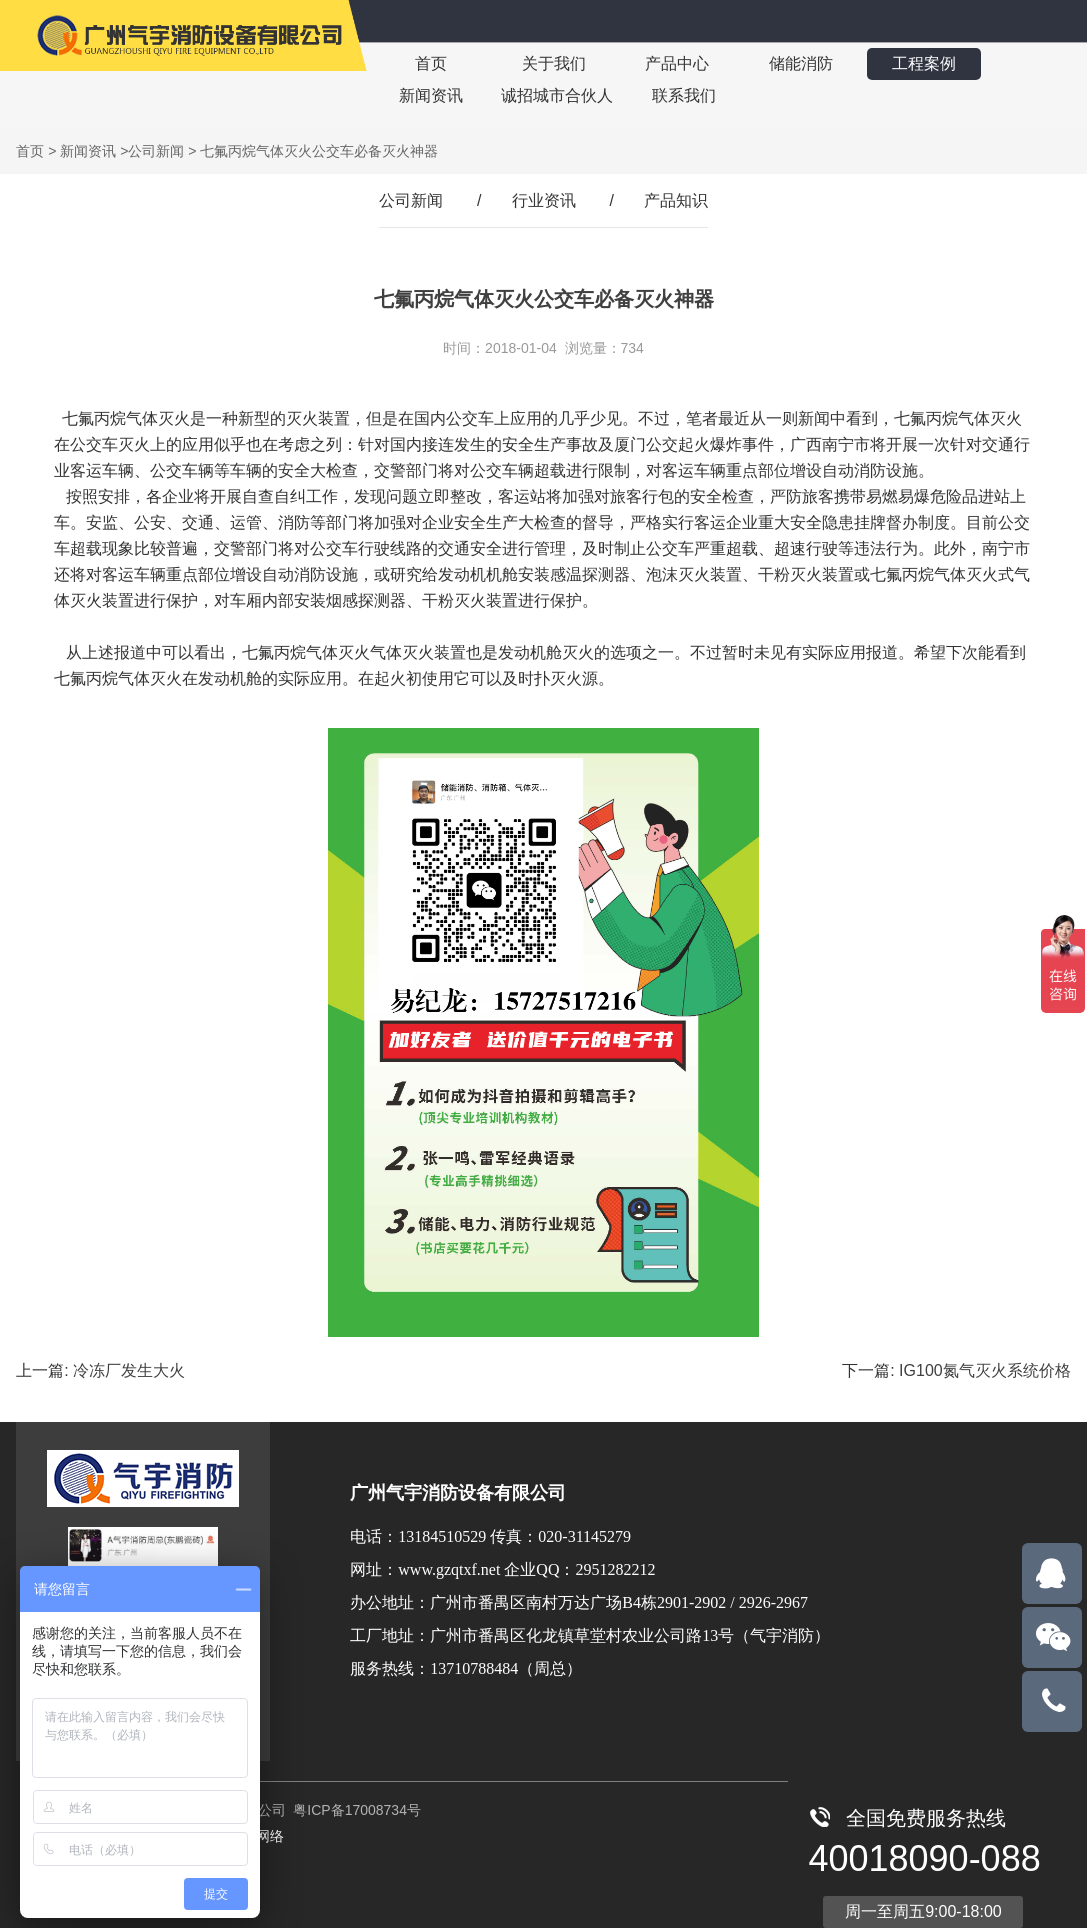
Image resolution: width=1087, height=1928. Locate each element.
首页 (430, 63)
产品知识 (676, 200)
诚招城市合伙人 (556, 95)
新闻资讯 (430, 95)
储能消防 (796, 63)
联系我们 (682, 95)
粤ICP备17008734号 (355, 1810)
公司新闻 (156, 151)
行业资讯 (544, 200)
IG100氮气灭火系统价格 (985, 1370)
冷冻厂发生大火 (129, 1370)
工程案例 (918, 63)
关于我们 (552, 63)
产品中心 (674, 63)
